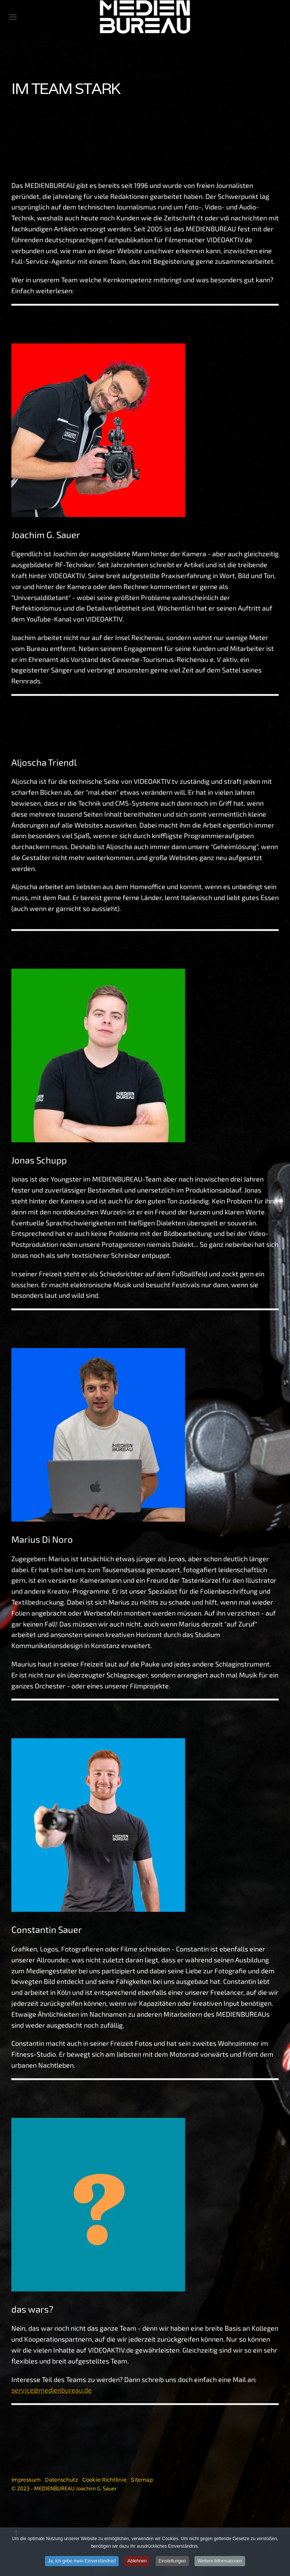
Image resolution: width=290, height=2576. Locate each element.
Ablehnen (137, 2561)
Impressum (25, 2479)
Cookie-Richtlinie (104, 2479)
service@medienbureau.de (51, 2390)
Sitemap (142, 2479)
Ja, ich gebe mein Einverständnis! (82, 2561)
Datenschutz (61, 2479)
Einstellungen (172, 2561)
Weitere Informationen (219, 2561)
